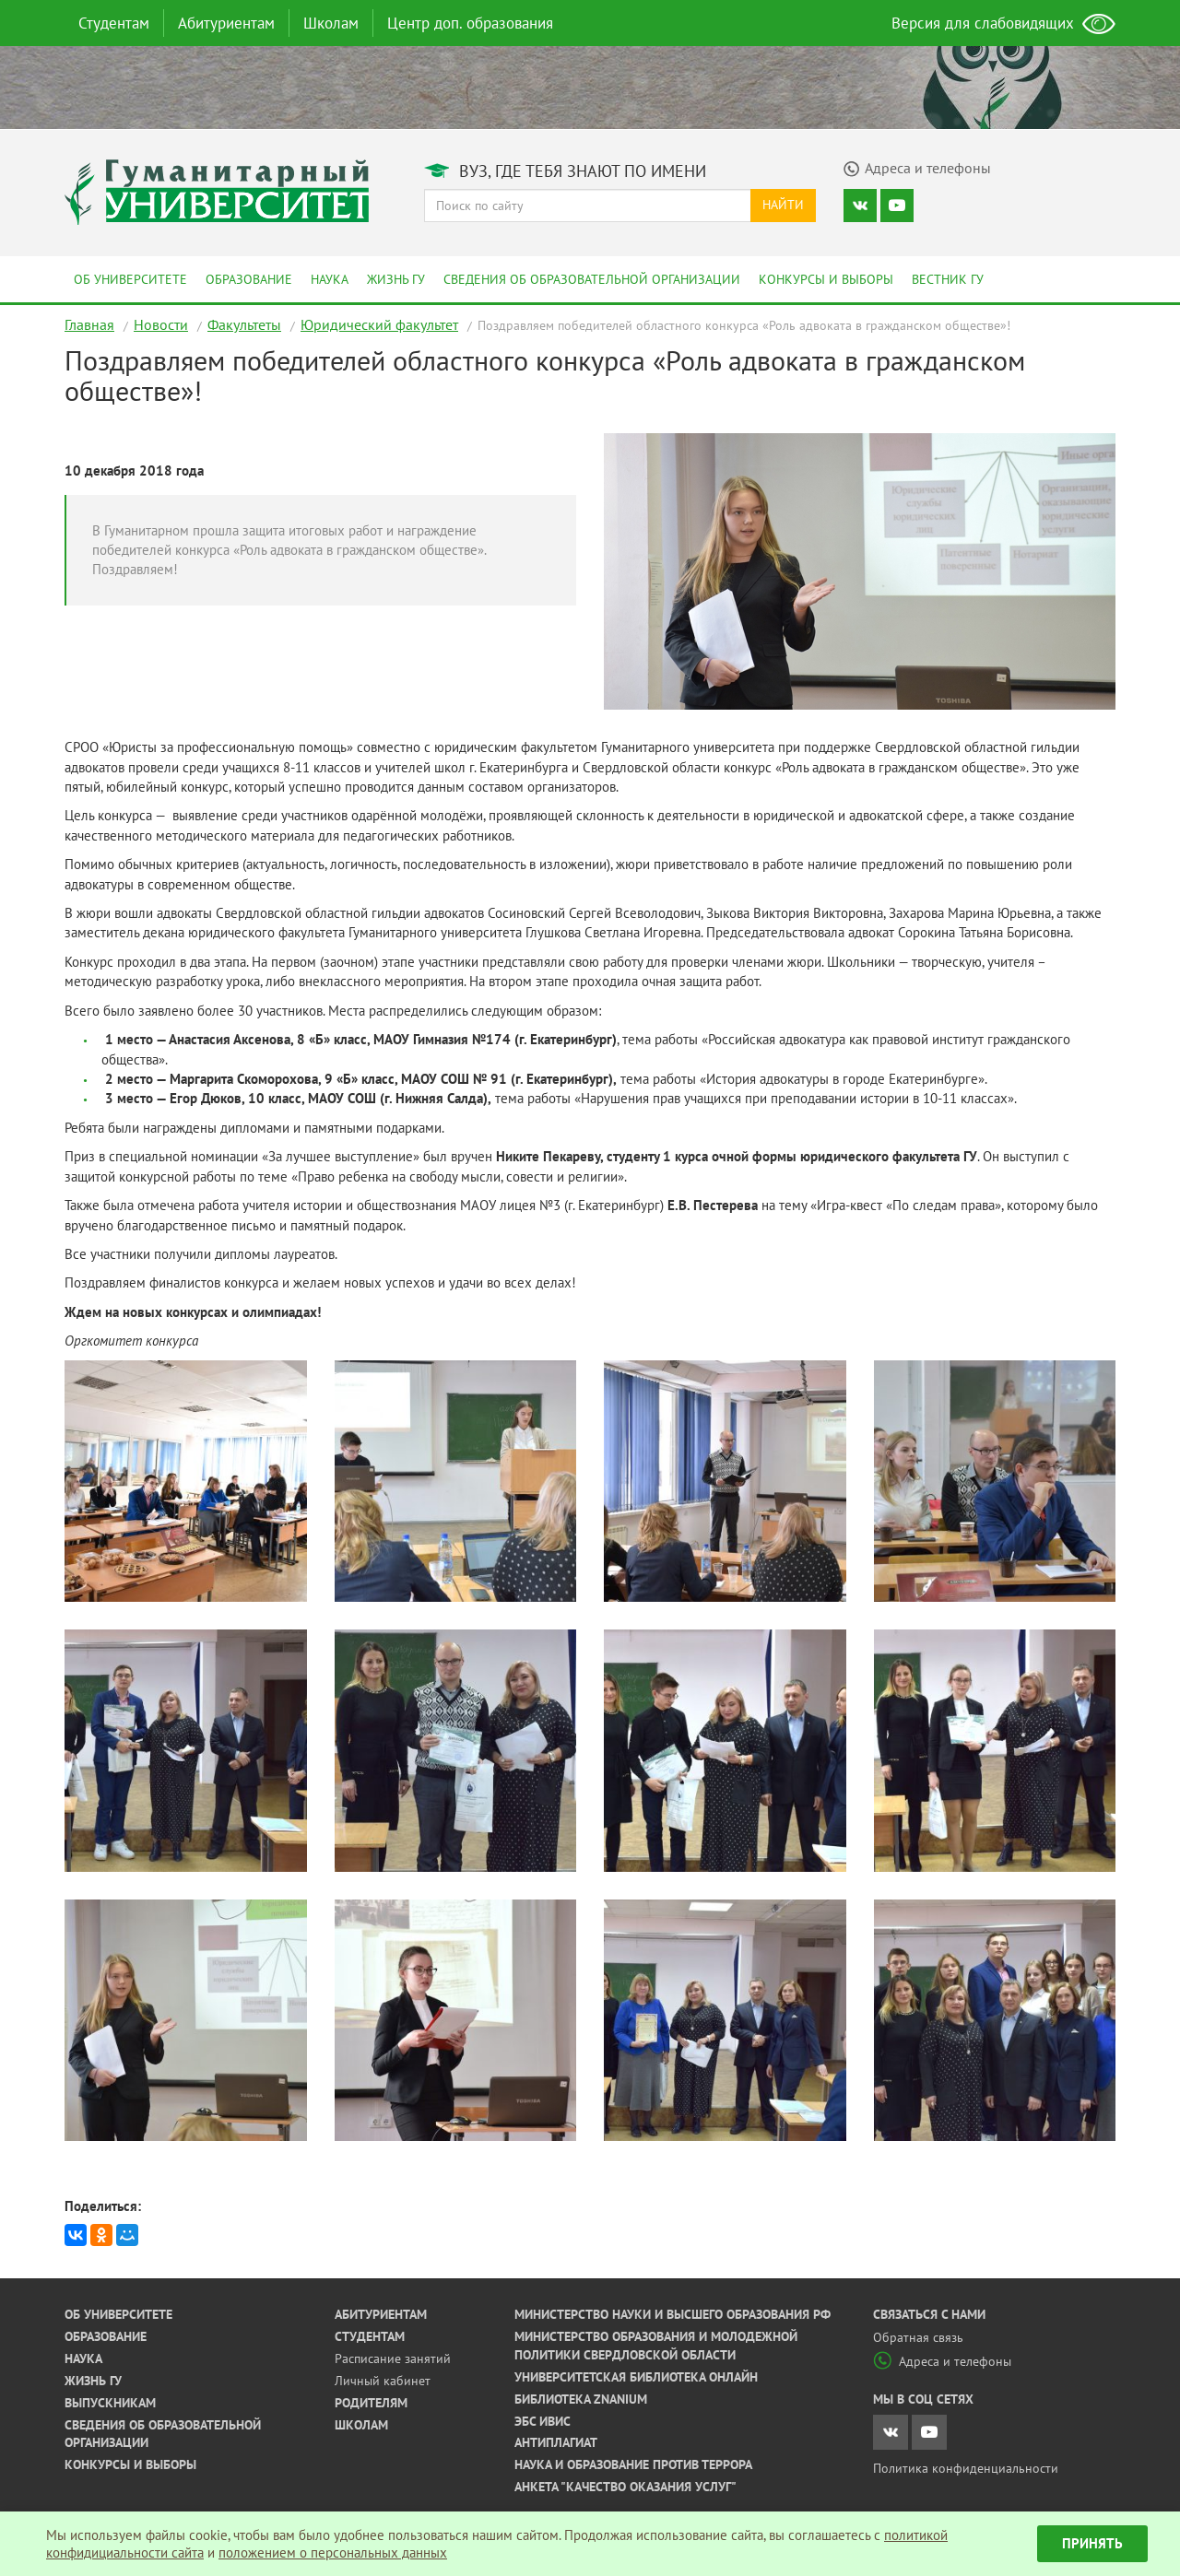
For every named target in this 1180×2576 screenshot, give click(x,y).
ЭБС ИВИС (542, 2421)
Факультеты (244, 324)
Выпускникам (110, 2402)
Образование (249, 279)
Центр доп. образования (470, 23)
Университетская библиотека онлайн (636, 2377)
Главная (89, 324)
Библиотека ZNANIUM (580, 2399)
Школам (331, 23)
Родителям (371, 2402)
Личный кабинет (383, 2380)
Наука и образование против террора (633, 2464)
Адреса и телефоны (942, 2361)
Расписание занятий (393, 2358)
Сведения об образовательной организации (591, 279)
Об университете (130, 279)
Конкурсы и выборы (826, 279)
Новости (161, 324)
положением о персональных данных (332, 2552)
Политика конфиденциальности (965, 2468)
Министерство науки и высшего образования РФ (672, 2314)
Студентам (113, 23)
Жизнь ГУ (396, 279)
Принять (1092, 2543)
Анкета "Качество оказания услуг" (625, 2486)
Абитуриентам (226, 23)
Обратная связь (918, 2337)
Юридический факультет (379, 324)
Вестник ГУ (948, 279)
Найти (783, 204)
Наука (329, 279)
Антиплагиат (555, 2442)
